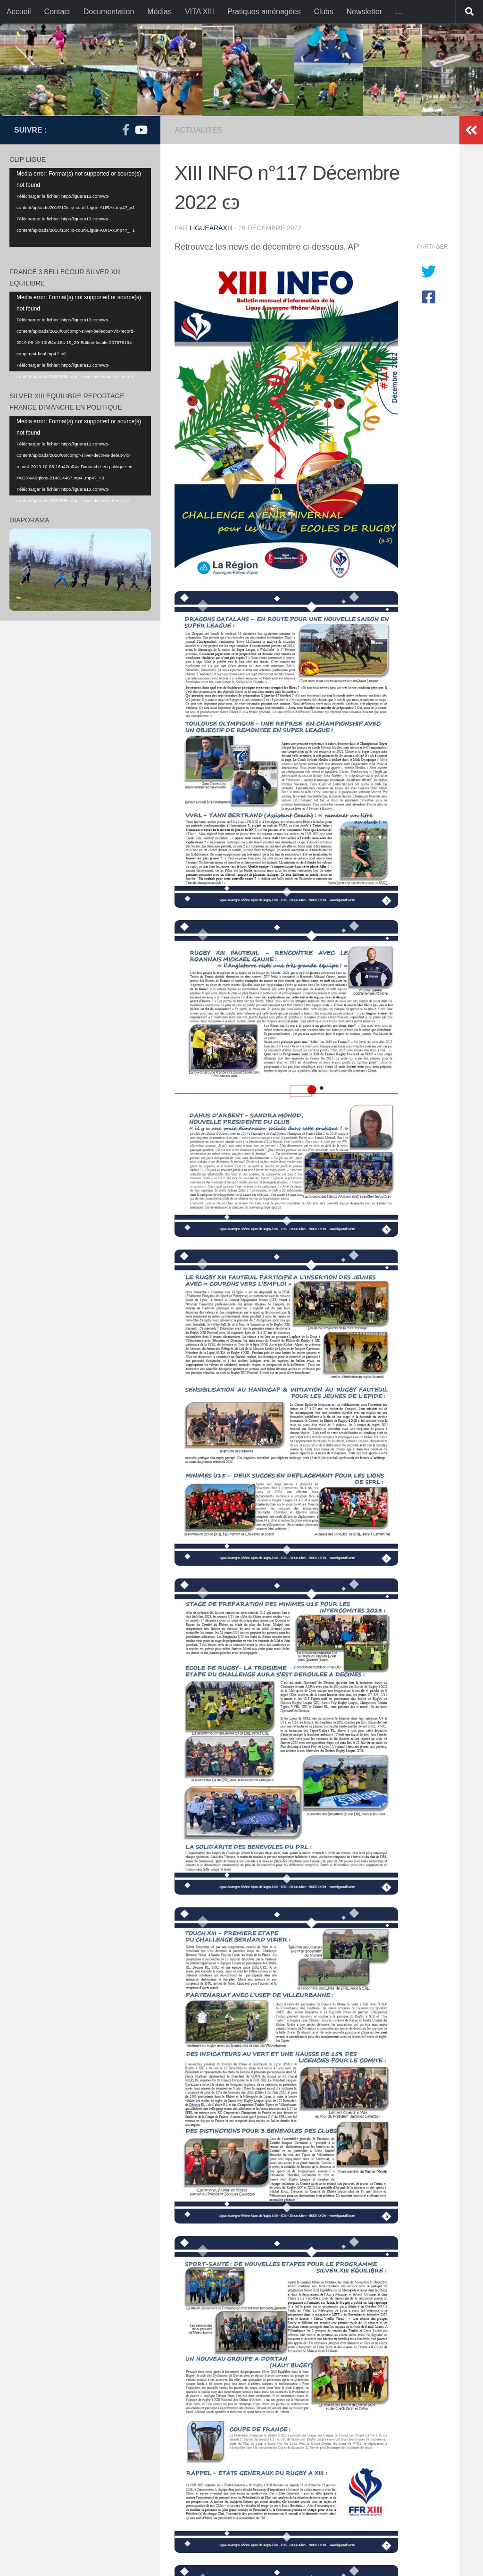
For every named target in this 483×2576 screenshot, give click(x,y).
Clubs (323, 12)
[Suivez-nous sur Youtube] (140, 129)
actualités (198, 130)
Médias (159, 12)
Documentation (108, 12)
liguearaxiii (211, 228)
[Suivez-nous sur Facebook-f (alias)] (125, 129)
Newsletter (364, 12)
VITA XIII (199, 12)
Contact (57, 12)
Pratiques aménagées (264, 12)
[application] (80, 208)
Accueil (19, 12)
